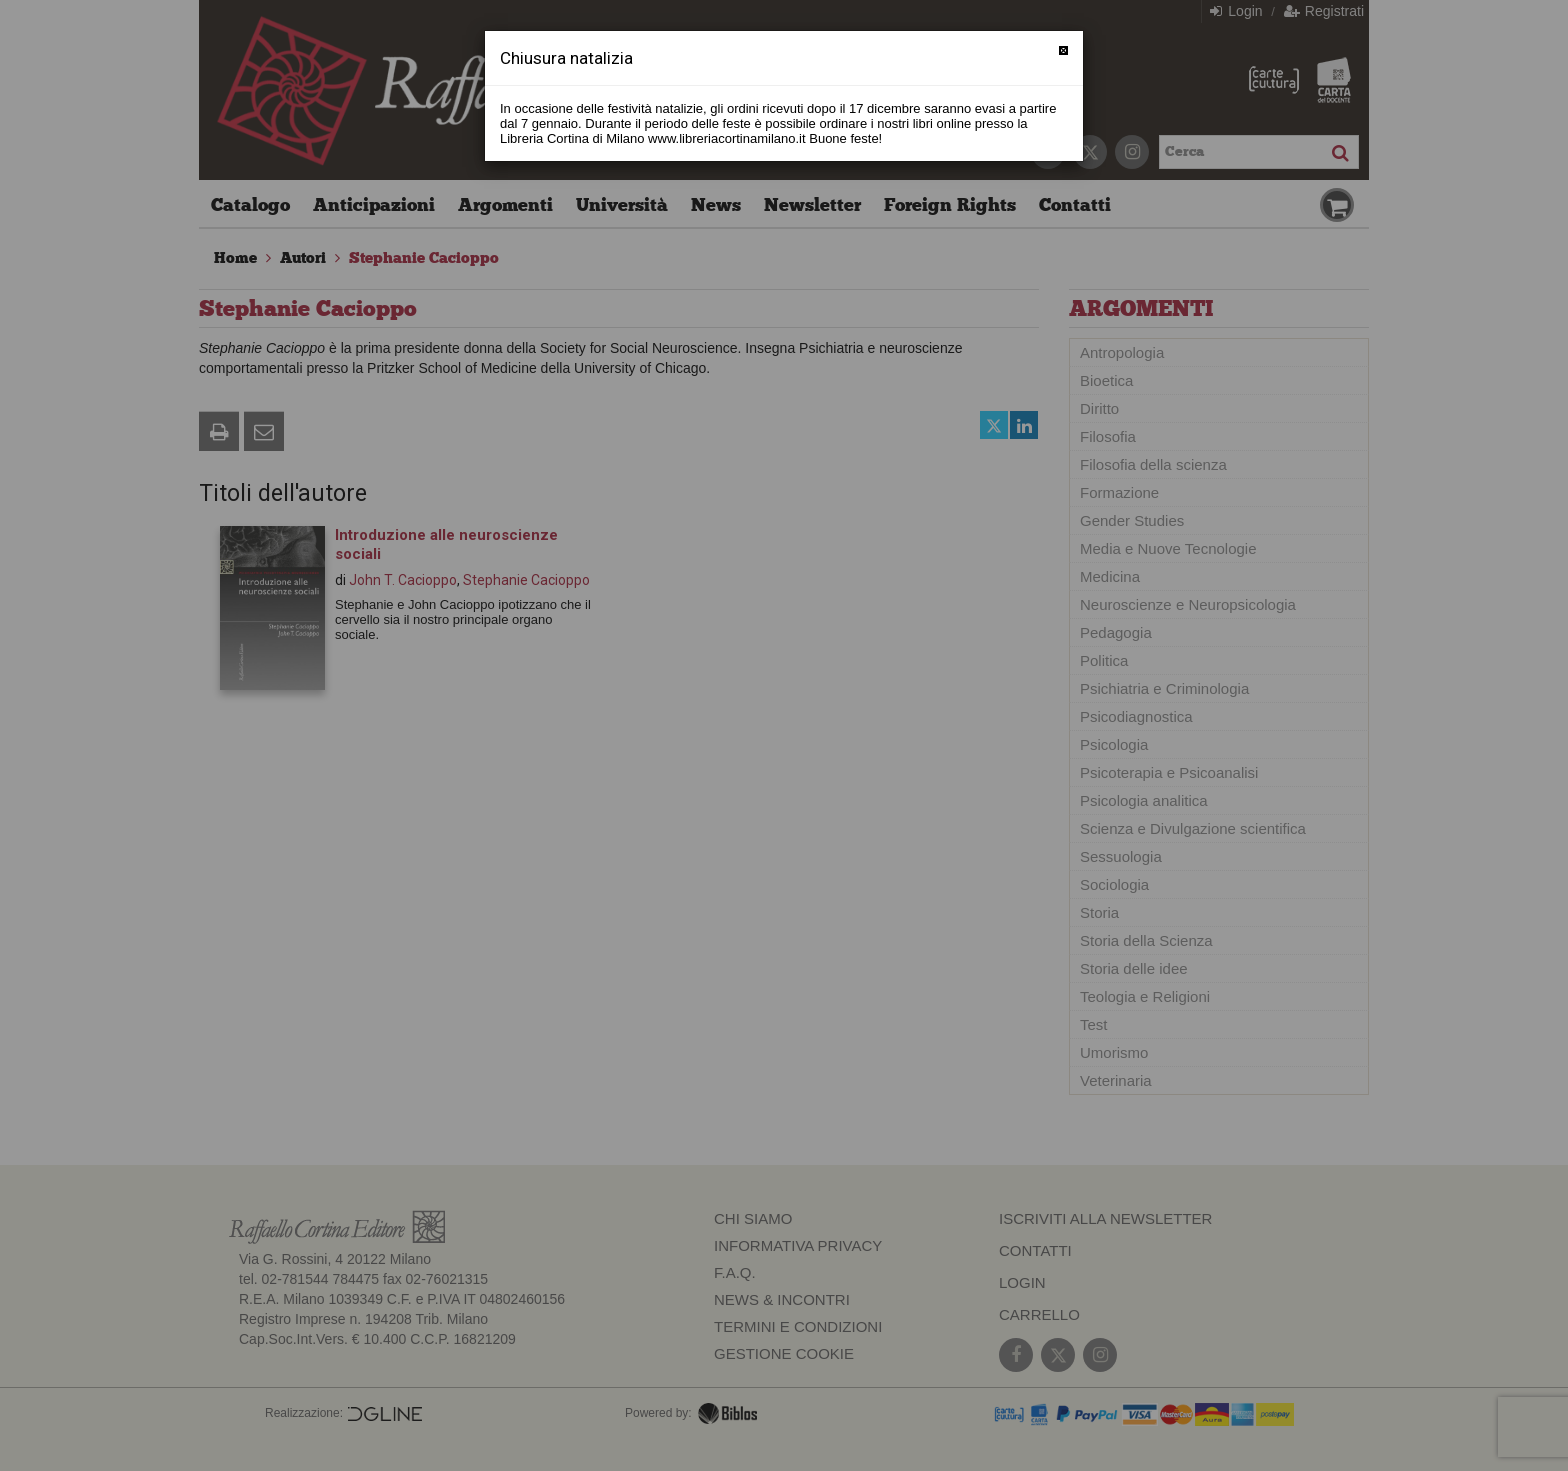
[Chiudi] (1063, 50)
